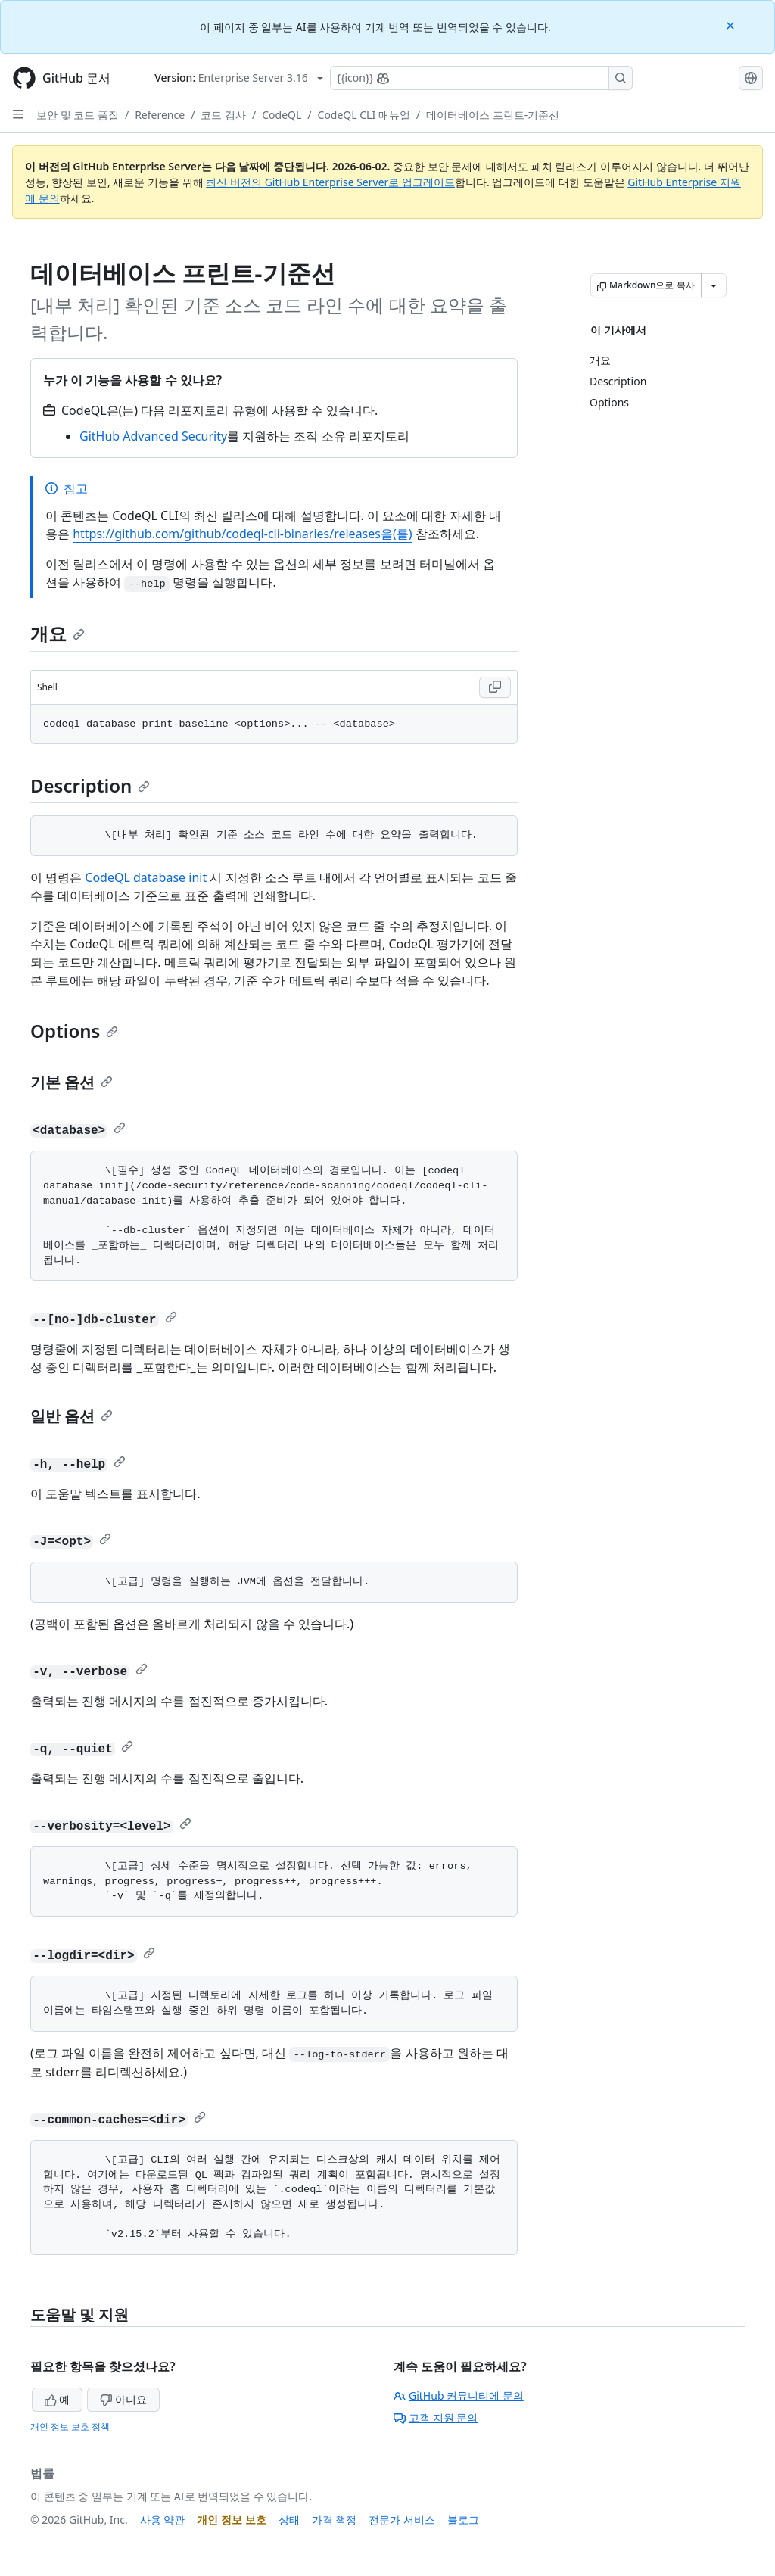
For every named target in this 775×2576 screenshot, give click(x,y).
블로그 (463, 2519)
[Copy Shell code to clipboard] (495, 687)
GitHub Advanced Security (153, 436)
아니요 (123, 2399)
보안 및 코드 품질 (77, 114)
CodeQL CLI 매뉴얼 (364, 114)
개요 (57, 633)
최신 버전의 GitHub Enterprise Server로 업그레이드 (330, 182)
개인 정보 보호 (231, 2519)
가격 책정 (334, 2519)
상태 (289, 2519)
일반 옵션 (71, 1416)
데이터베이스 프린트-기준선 (492, 114)
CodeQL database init (146, 877)
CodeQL (281, 114)
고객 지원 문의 (436, 2417)
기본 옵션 (71, 1082)
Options (74, 1030)
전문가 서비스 (402, 2519)
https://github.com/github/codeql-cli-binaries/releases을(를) (242, 533)
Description (90, 785)
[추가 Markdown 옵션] (714, 285)
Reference (160, 114)
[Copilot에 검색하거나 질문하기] (481, 78)
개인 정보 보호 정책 (70, 2426)
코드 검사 (223, 114)
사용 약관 (162, 2519)
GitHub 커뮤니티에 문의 (459, 2395)
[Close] (732, 24)
